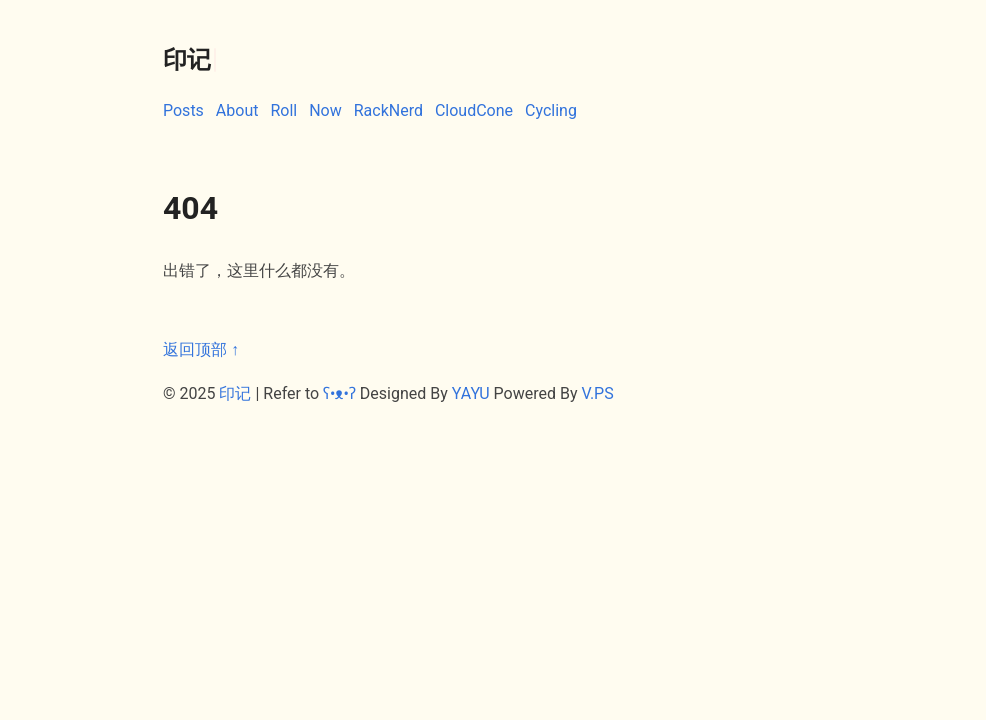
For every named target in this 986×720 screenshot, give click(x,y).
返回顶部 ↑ (201, 349)
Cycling (551, 110)
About (237, 110)
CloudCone (474, 110)
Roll (283, 110)
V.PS (597, 393)
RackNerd (388, 110)
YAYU (471, 393)
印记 (235, 393)
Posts (183, 110)
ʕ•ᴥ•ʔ (339, 393)
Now (325, 110)
